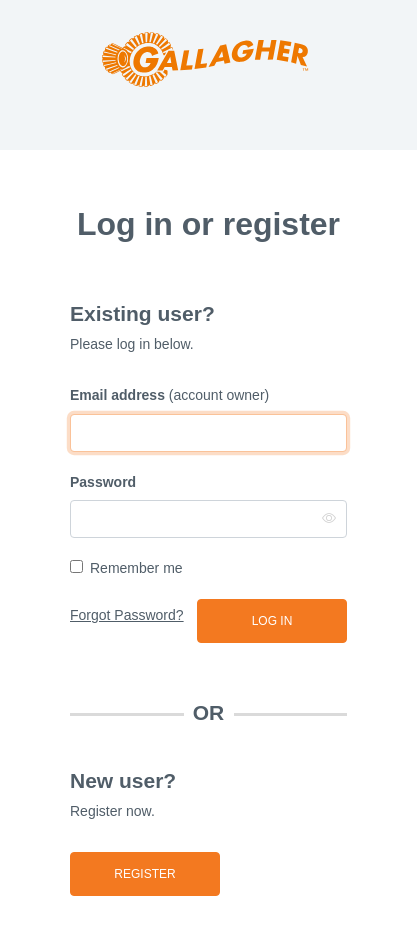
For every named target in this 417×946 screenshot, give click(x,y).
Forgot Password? (127, 615)
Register (144, 874)
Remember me (136, 568)
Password (103, 482)
